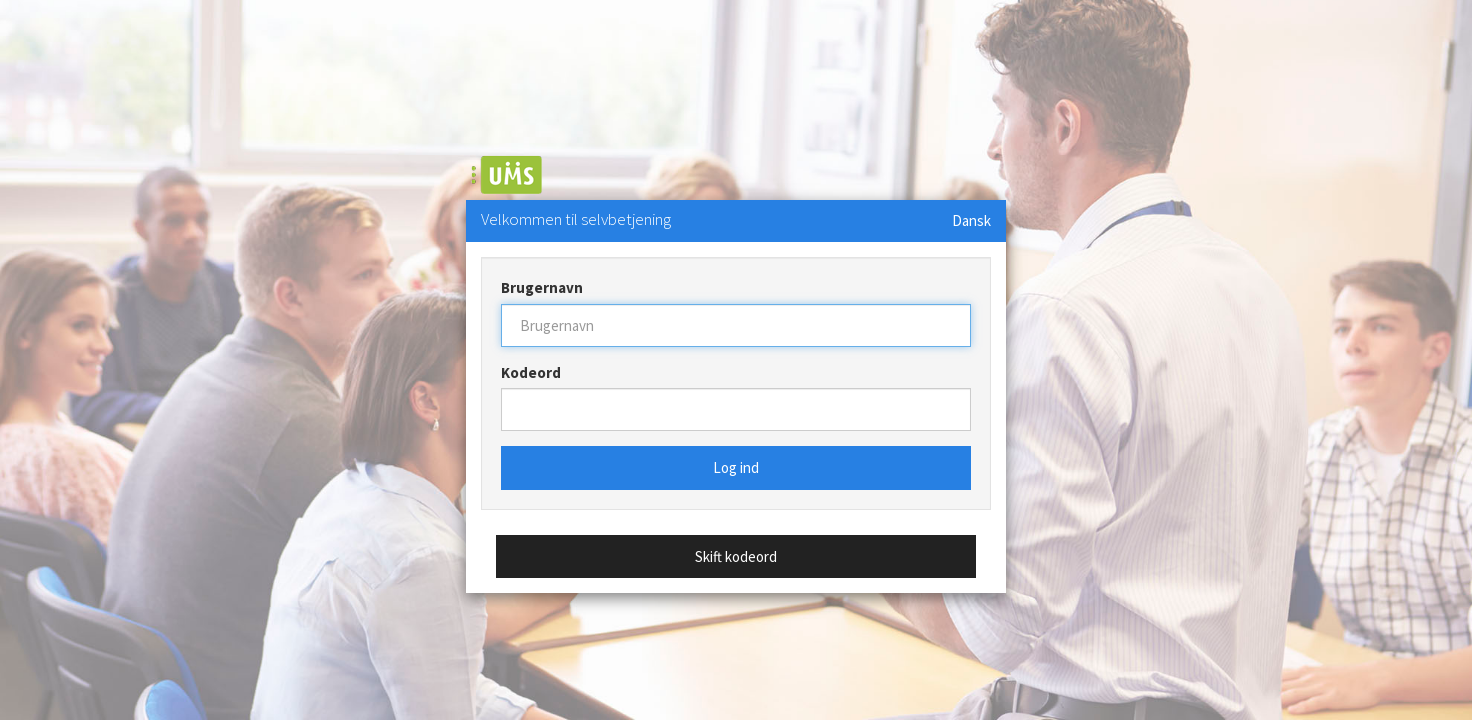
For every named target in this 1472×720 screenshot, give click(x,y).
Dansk (971, 220)
